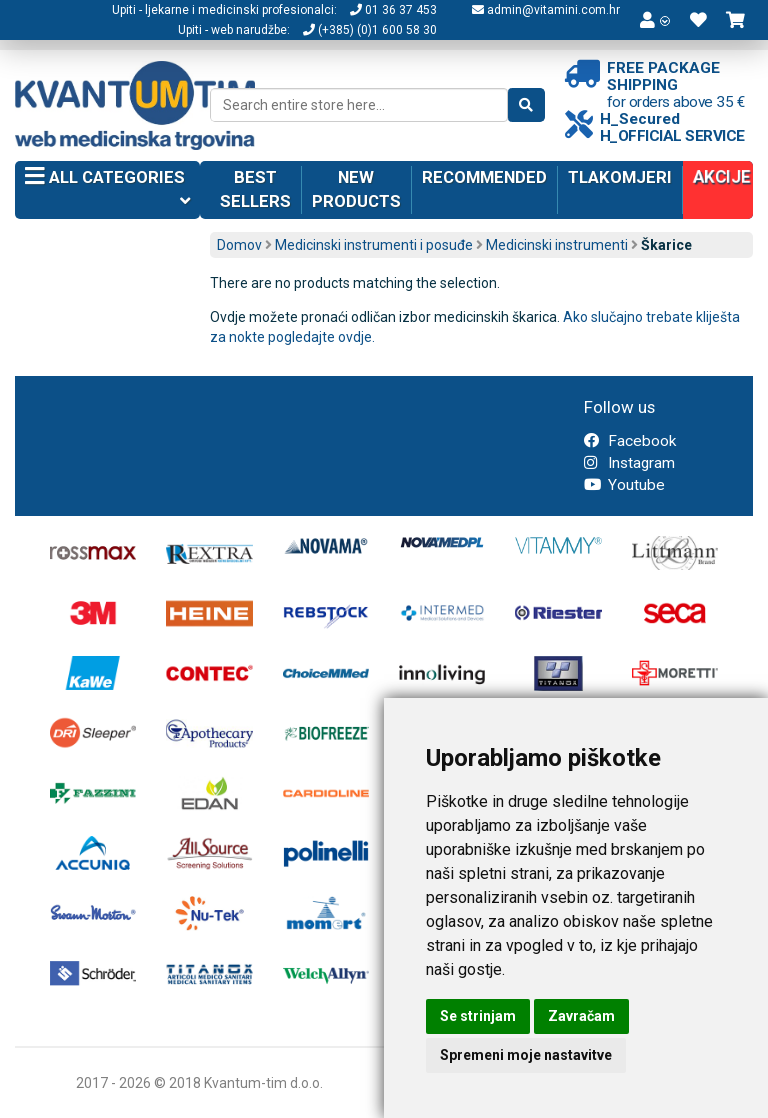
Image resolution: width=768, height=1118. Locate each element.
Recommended (484, 177)
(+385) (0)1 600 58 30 (370, 30)
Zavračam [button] (581, 1016)
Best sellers (255, 189)
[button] (655, 20)
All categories (107, 190)
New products (356, 189)
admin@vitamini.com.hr (546, 10)
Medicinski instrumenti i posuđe (374, 245)
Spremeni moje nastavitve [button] (526, 1055)
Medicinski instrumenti (557, 245)
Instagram (629, 463)
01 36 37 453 (393, 10)
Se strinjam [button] (478, 1016)
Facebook (630, 441)
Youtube (624, 485)
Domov (239, 245)
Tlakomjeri (620, 177)
